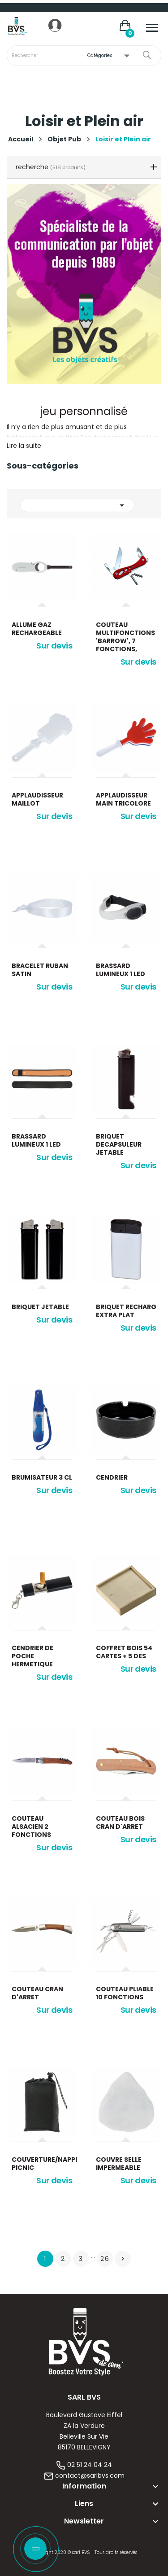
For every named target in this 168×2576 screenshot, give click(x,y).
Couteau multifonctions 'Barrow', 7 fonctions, (125, 637)
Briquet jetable (40, 1307)
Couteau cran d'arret (37, 1993)
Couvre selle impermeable (119, 2163)
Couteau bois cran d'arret (120, 1822)
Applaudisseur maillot (37, 799)
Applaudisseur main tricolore (123, 799)
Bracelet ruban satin (40, 970)
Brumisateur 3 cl (42, 1477)
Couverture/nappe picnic (42, 2163)
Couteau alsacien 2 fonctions (31, 1826)
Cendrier (112, 1477)
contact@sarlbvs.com (90, 2475)
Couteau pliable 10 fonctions (125, 1993)
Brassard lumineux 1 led (120, 970)
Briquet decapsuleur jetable (119, 1144)
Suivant (123, 2259)
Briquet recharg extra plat (126, 1311)
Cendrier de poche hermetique (32, 1656)
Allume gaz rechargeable (37, 629)
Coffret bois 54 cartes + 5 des (124, 1652)
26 (105, 2258)
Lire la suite (24, 445)
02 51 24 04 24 (89, 2464)
